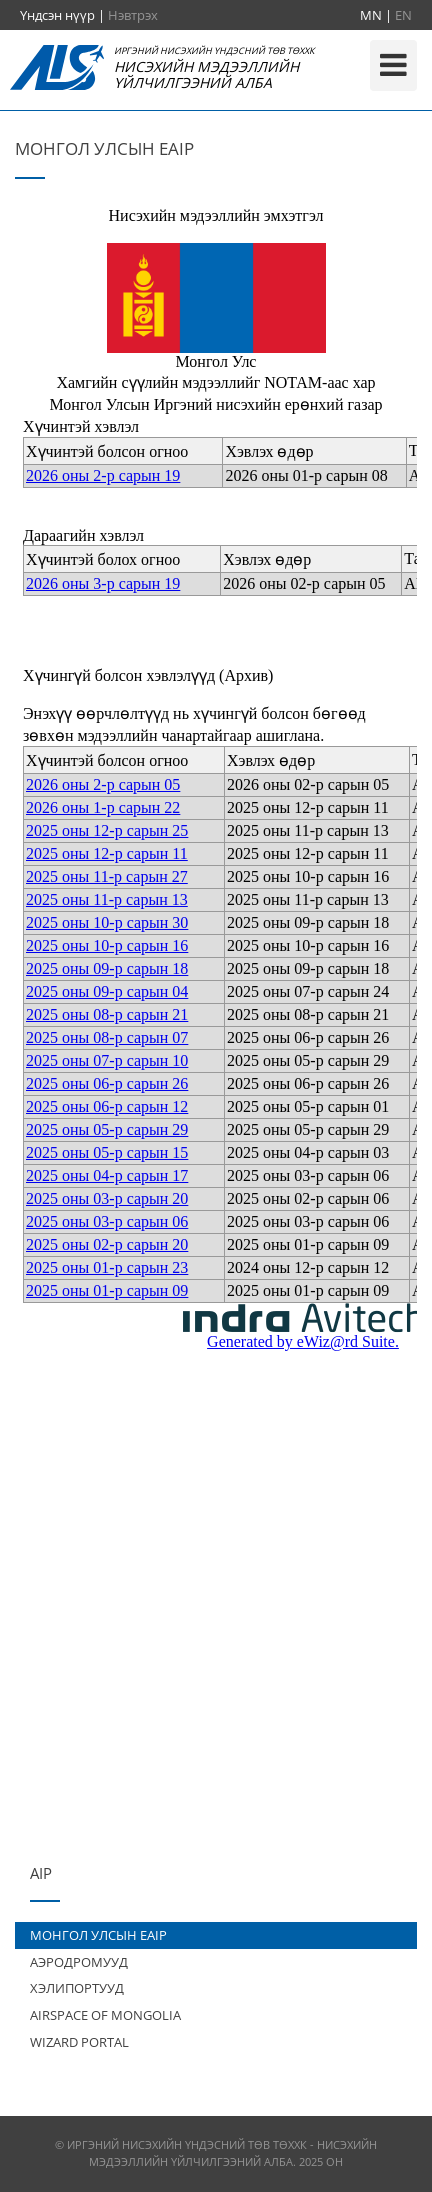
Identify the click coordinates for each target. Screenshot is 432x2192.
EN (403, 15)
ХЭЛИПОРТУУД (77, 1988)
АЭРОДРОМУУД (79, 1962)
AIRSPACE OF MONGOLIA (105, 2015)
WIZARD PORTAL (79, 2042)
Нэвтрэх (133, 15)
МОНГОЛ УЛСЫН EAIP (98, 1935)
